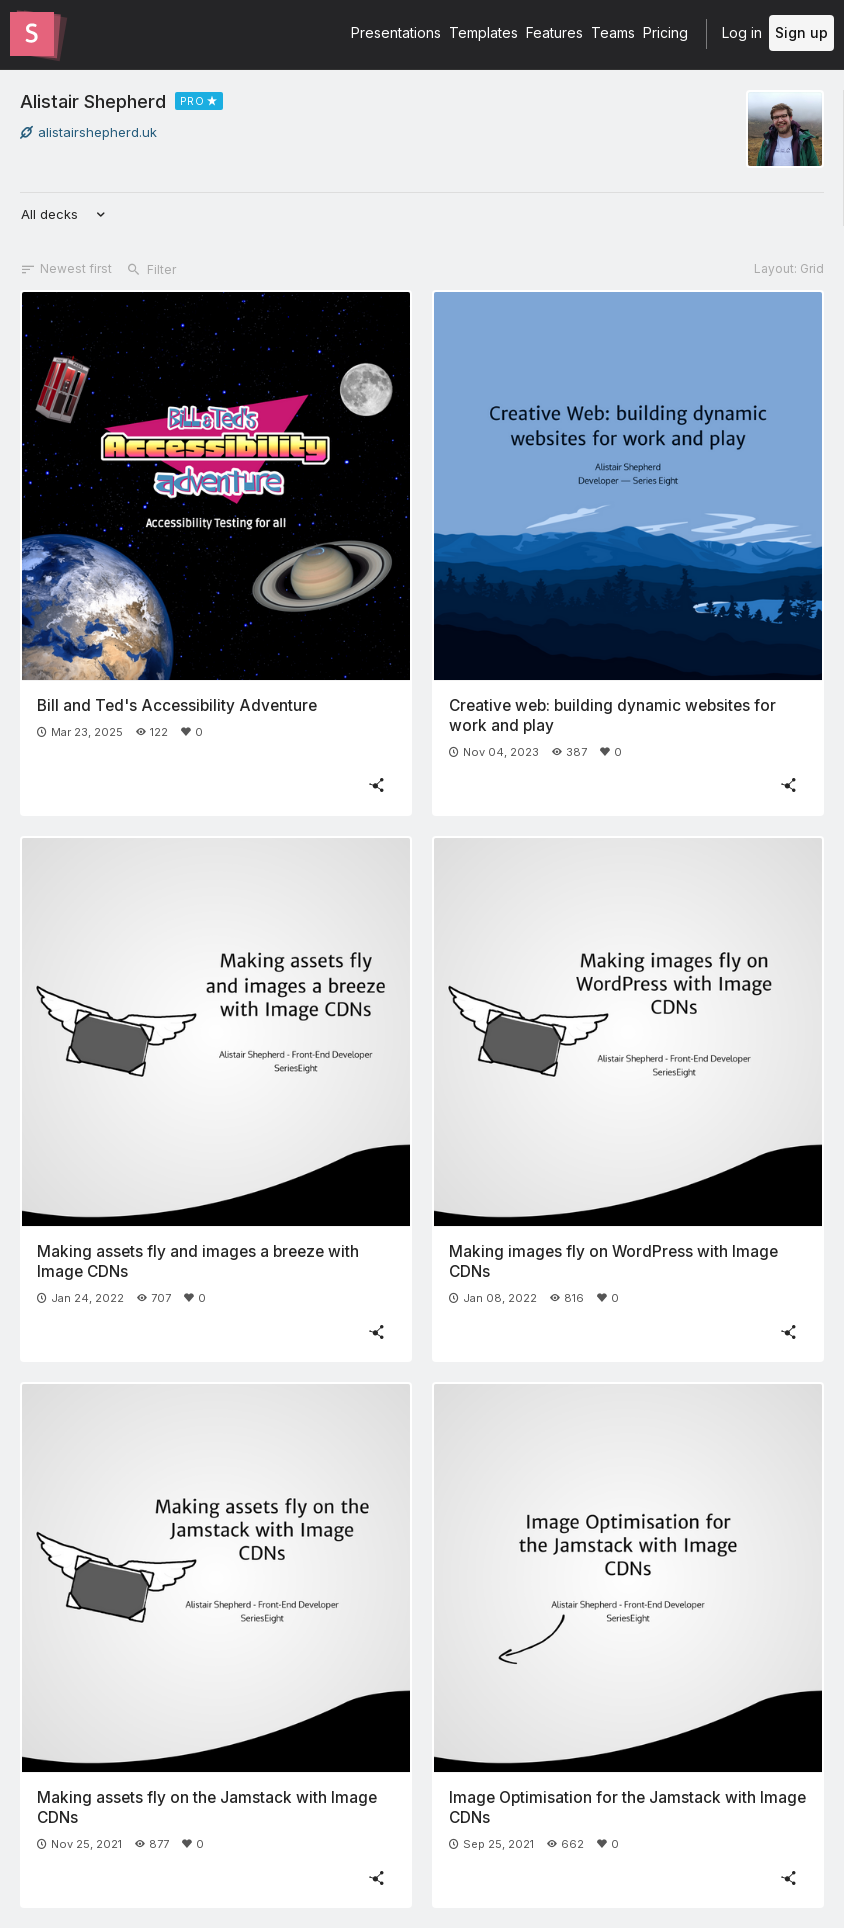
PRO (192, 101)
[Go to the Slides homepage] (32, 34)
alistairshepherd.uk (88, 132)
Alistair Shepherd (93, 101)
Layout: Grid (789, 268)
